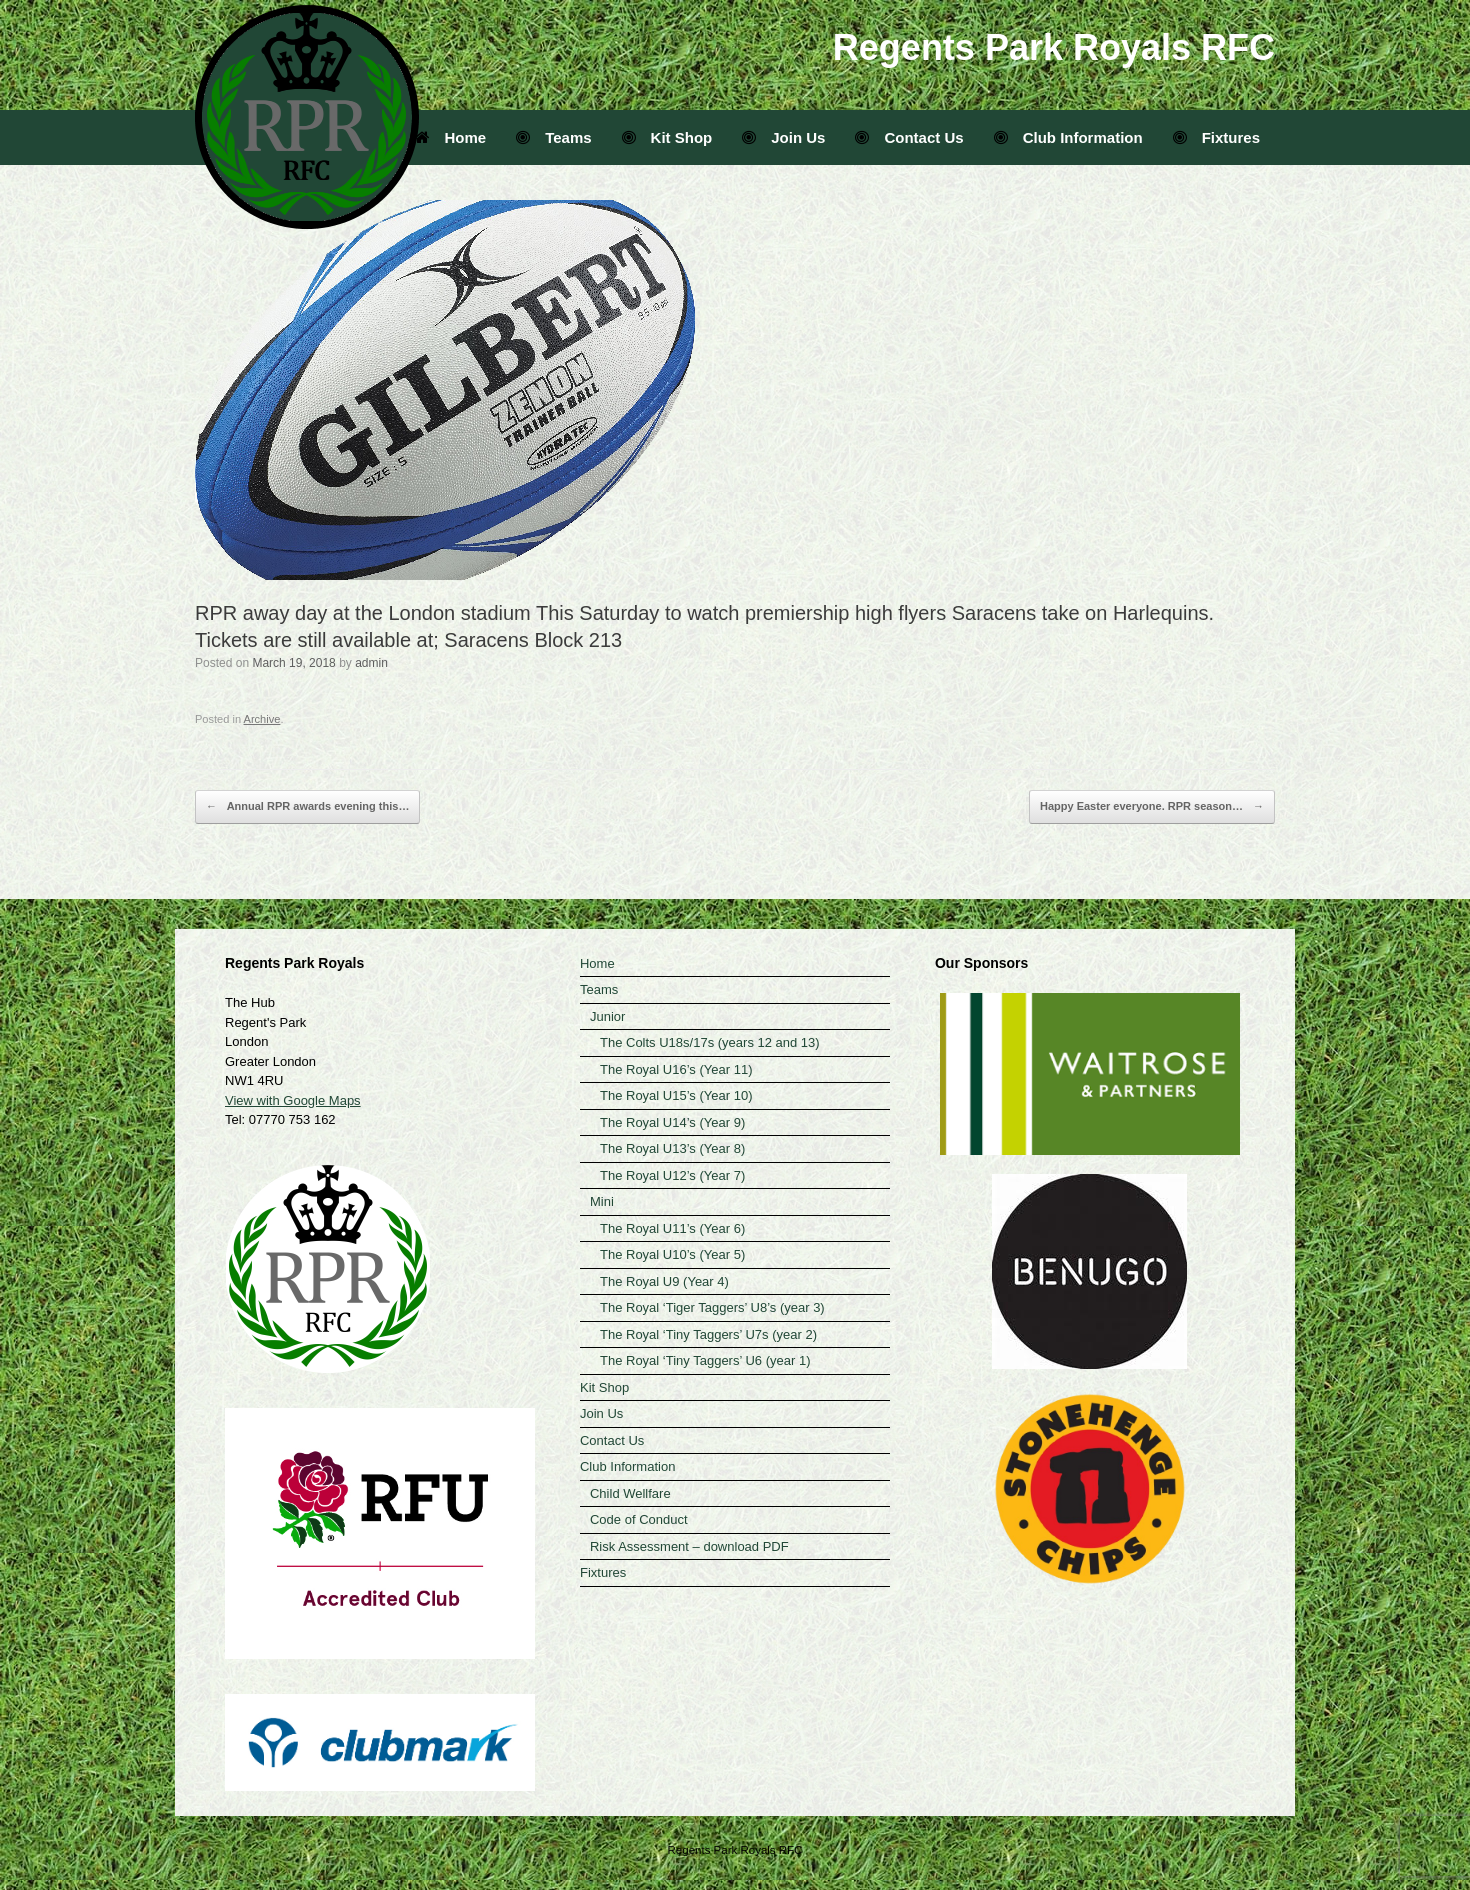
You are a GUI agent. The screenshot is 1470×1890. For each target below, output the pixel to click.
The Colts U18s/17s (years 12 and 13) (710, 1042)
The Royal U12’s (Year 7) (672, 1175)
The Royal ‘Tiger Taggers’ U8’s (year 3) (712, 1307)
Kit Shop (667, 137)
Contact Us (909, 137)
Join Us (783, 137)
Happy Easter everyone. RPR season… (1152, 807)
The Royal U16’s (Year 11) (676, 1069)
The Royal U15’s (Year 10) (676, 1095)
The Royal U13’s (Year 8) (672, 1148)
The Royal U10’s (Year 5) (672, 1254)
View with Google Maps (293, 1100)
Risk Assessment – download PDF (689, 1546)
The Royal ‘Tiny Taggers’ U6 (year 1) (705, 1360)
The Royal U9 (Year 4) (664, 1281)
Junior (607, 1016)
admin (371, 663)
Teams (553, 137)
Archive (262, 719)
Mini (602, 1201)
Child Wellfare (630, 1493)
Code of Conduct (639, 1519)
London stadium (459, 613)
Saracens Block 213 (533, 640)
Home (451, 137)
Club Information (1068, 137)
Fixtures (1216, 137)
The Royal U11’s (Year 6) (672, 1228)
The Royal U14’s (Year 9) (672, 1122)
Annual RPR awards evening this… (307, 807)
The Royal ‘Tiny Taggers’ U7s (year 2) (708, 1334)
